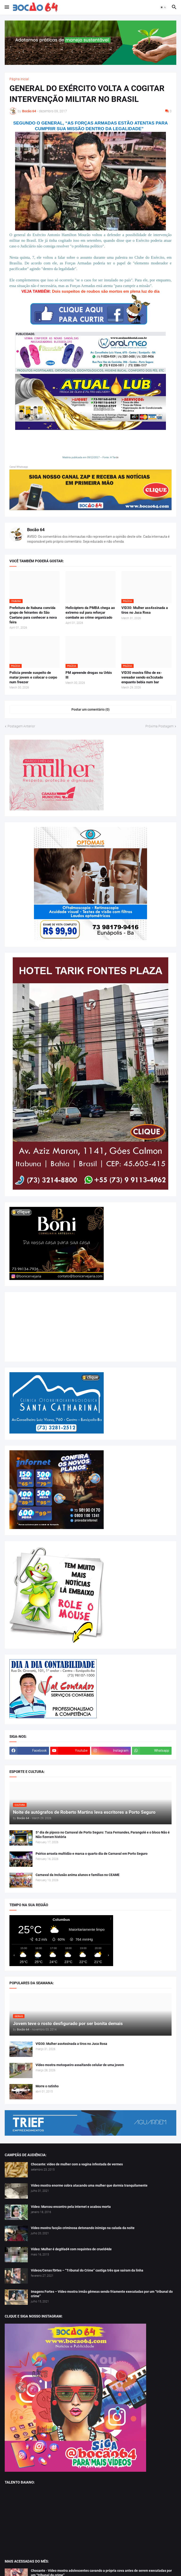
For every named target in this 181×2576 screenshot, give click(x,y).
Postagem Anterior (21, 726)
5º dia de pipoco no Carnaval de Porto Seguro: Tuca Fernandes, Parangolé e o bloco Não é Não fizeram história (103, 1834)
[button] (6, 7)
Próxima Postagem (159, 726)
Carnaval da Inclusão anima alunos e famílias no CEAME (77, 1875)
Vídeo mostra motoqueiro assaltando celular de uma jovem (80, 2065)
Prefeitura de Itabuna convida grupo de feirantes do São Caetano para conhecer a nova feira (33, 615)
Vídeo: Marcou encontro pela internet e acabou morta (71, 2207)
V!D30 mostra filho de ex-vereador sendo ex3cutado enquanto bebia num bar (142, 677)
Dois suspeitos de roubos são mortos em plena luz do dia (90, 291)
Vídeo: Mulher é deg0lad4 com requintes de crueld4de (71, 2249)
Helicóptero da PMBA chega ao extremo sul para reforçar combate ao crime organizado (90, 613)
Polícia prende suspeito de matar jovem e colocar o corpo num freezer (33, 677)
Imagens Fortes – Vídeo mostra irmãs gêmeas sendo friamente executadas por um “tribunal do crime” (102, 2294)
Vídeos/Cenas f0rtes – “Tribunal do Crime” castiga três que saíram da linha (87, 2270)
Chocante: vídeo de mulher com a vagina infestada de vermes (77, 2164)
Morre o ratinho (47, 2086)
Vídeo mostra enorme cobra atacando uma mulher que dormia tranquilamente (89, 2185)
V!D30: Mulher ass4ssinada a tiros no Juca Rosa (144, 610)
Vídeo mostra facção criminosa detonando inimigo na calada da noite (83, 2228)
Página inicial (19, 79)
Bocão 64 (36, 529)
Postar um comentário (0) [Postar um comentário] (90, 709)
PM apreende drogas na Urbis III (89, 675)
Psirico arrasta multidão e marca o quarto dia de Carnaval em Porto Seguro (92, 1853)
